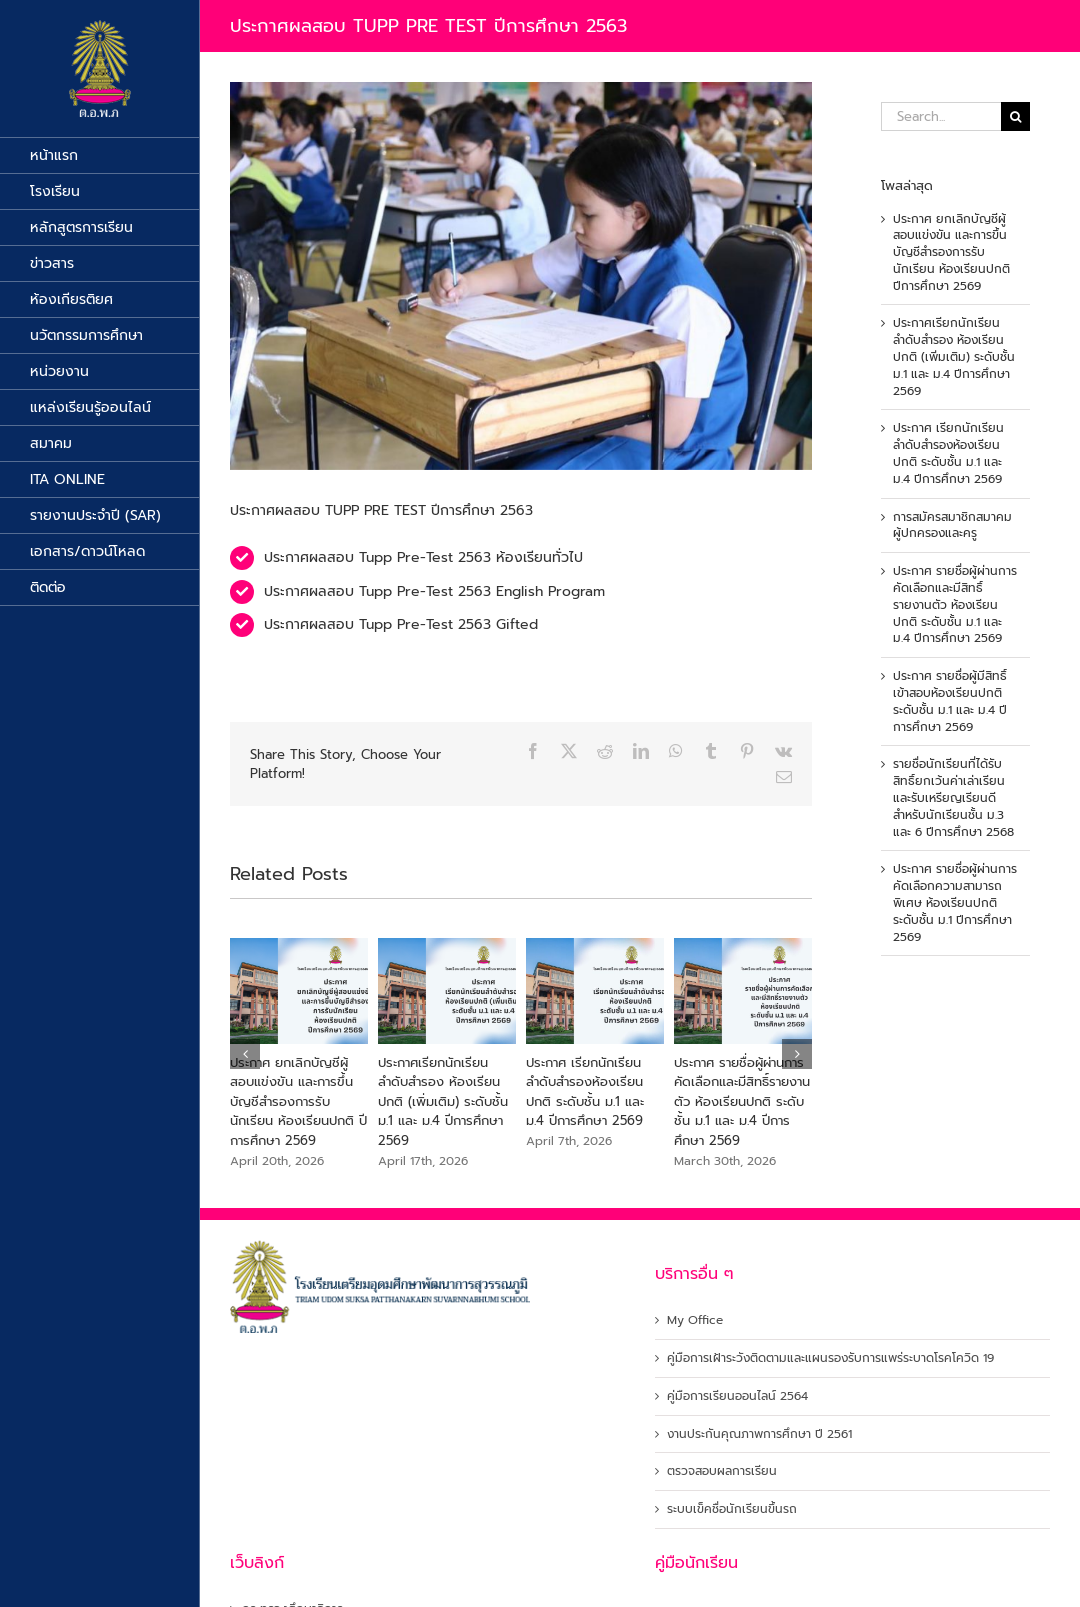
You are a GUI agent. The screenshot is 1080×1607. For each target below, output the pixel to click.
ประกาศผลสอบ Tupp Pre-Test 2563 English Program (434, 591)
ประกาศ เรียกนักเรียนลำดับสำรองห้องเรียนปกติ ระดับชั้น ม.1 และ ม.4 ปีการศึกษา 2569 (585, 1092)
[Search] (1015, 116)
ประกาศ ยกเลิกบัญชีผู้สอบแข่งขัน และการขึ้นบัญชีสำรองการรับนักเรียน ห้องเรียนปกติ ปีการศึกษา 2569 (298, 1101)
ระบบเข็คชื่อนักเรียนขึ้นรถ (732, 1509)
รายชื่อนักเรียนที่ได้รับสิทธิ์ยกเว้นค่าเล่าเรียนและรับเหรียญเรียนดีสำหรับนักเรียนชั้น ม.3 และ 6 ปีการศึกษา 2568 (953, 797)
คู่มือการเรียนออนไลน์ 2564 (737, 1396)
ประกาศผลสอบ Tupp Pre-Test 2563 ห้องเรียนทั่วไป (423, 557)
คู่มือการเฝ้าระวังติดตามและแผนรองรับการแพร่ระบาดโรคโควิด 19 (830, 1358)
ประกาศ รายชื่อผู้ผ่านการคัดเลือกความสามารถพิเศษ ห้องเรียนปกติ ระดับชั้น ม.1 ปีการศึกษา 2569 (955, 902)
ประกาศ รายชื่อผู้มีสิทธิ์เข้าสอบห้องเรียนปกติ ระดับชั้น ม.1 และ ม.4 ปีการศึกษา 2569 (950, 701)
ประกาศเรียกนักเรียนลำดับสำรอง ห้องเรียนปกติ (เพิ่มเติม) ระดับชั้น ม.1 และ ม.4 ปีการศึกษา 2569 (443, 1101)
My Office (695, 1320)
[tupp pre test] (521, 276)
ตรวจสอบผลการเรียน (722, 1471)
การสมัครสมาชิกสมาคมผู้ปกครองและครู (952, 525)
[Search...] (941, 116)
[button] (245, 1054)
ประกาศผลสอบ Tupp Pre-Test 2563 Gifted (401, 624)
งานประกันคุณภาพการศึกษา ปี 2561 (759, 1434)
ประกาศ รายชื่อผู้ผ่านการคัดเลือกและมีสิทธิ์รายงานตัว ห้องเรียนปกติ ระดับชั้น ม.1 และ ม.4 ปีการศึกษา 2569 (742, 1101)
